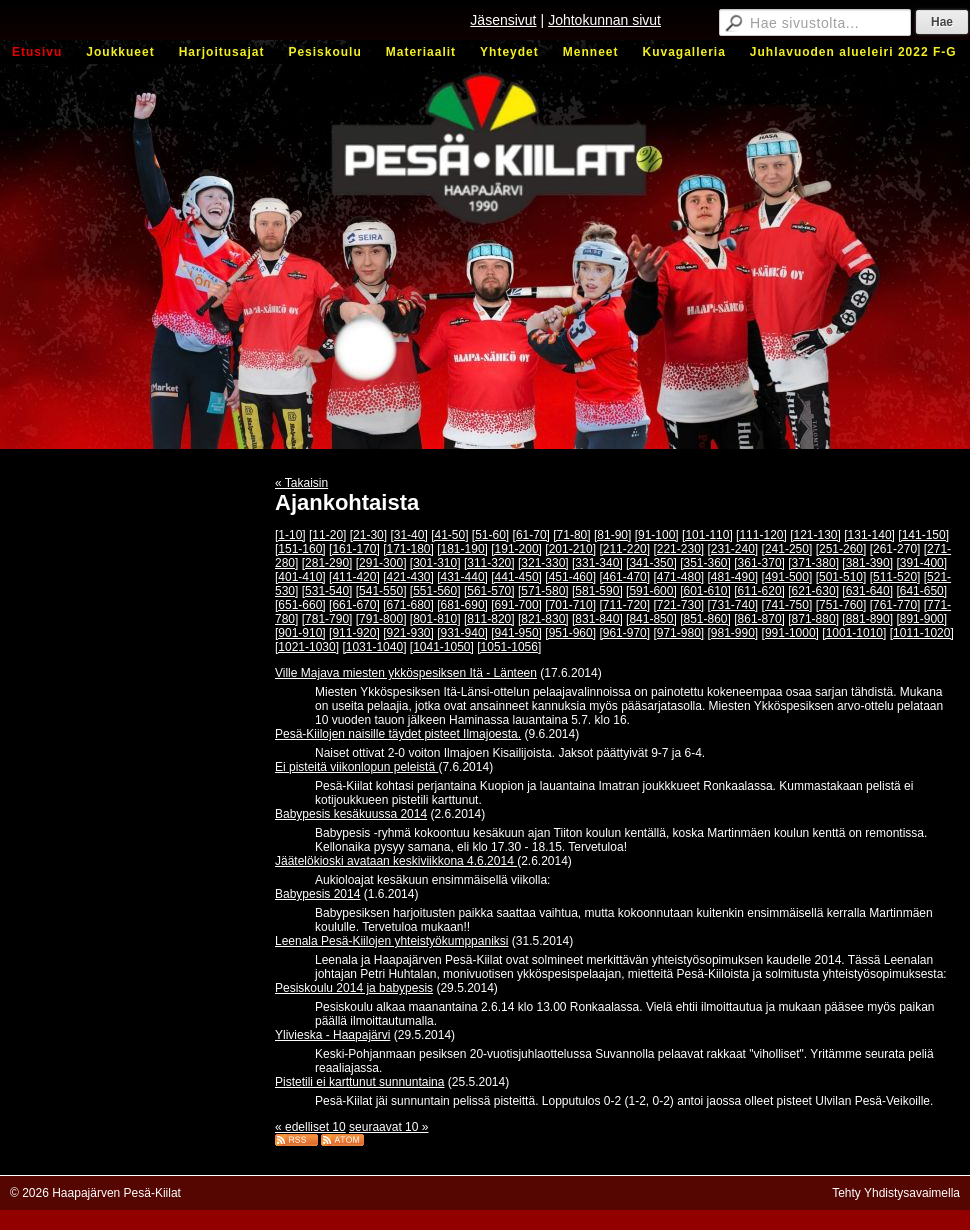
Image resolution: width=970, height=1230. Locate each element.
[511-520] (895, 577)
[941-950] (516, 633)
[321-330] (543, 563)
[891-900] (921, 619)
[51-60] (490, 535)
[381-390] (867, 563)
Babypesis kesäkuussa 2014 (351, 814)
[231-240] (733, 549)
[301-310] (435, 563)
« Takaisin (301, 483)
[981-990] (733, 633)
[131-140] (869, 535)
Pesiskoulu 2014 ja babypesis (354, 988)
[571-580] (543, 591)
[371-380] (813, 563)
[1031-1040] (374, 647)
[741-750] (787, 605)
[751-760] (841, 605)
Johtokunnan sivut (604, 20)
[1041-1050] (442, 647)
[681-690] (462, 605)
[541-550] (381, 591)
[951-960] (570, 633)
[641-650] (921, 591)
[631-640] (867, 591)
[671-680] (408, 605)
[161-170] (354, 549)
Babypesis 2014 (317, 894)
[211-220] (624, 549)
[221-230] (678, 549)
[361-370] (759, 563)
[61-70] (531, 535)
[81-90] (612, 535)
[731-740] (733, 605)
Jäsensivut (503, 20)
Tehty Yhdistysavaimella (896, 1193)
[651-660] (300, 605)
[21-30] (368, 535)
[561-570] (489, 591)
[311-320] (489, 563)
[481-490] (733, 577)
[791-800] (381, 619)
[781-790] (327, 619)
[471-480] (678, 577)
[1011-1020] (922, 633)
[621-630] (813, 591)
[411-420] (354, 577)
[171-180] (408, 549)
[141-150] (923, 535)
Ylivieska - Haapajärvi (332, 1035)
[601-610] (705, 591)
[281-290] (327, 563)
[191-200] (516, 549)
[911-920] (354, 633)
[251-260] (841, 549)
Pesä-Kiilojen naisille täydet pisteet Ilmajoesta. (398, 734)
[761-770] (895, 605)
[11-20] (327, 535)
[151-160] (300, 549)
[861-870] (759, 619)
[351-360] (705, 563)
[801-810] (435, 619)
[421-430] (408, 577)
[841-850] (651, 619)
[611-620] (759, 591)
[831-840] (597, 619)
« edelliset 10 (310, 1127)
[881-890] (867, 619)
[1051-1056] (509, 647)
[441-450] (516, 577)
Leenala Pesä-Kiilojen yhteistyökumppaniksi (391, 941)
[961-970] (624, 633)
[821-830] (543, 619)
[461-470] (624, 577)
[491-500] (787, 577)
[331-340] (597, 563)
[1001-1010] (854, 633)
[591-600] (651, 591)
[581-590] (597, 591)
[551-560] (435, 591)
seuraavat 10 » (388, 1127)
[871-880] (813, 619)
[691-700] (516, 605)
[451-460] (570, 577)
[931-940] (462, 633)
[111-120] (761, 535)
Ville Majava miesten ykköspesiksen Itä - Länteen (406, 673)
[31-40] (408, 535)
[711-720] (624, 605)
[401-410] (300, 577)
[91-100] (657, 535)
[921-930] (408, 633)
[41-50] (449, 535)
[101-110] (707, 535)
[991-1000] (790, 633)
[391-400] (921, 563)
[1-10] (290, 535)
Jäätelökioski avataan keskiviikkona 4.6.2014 (396, 861)
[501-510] (841, 577)
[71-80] (571, 535)
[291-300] (381, 563)
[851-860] (705, 619)
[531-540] (327, 591)
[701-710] (570, 605)
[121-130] (815, 535)
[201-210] (570, 549)
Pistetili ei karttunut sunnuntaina (359, 1082)
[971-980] (678, 633)
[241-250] (787, 549)
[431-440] (462, 577)
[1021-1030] (307, 647)
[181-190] (462, 549)
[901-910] (300, 633)
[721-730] (678, 605)
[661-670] (354, 605)
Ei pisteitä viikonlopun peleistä (356, 767)
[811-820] (489, 619)
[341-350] (651, 563)
